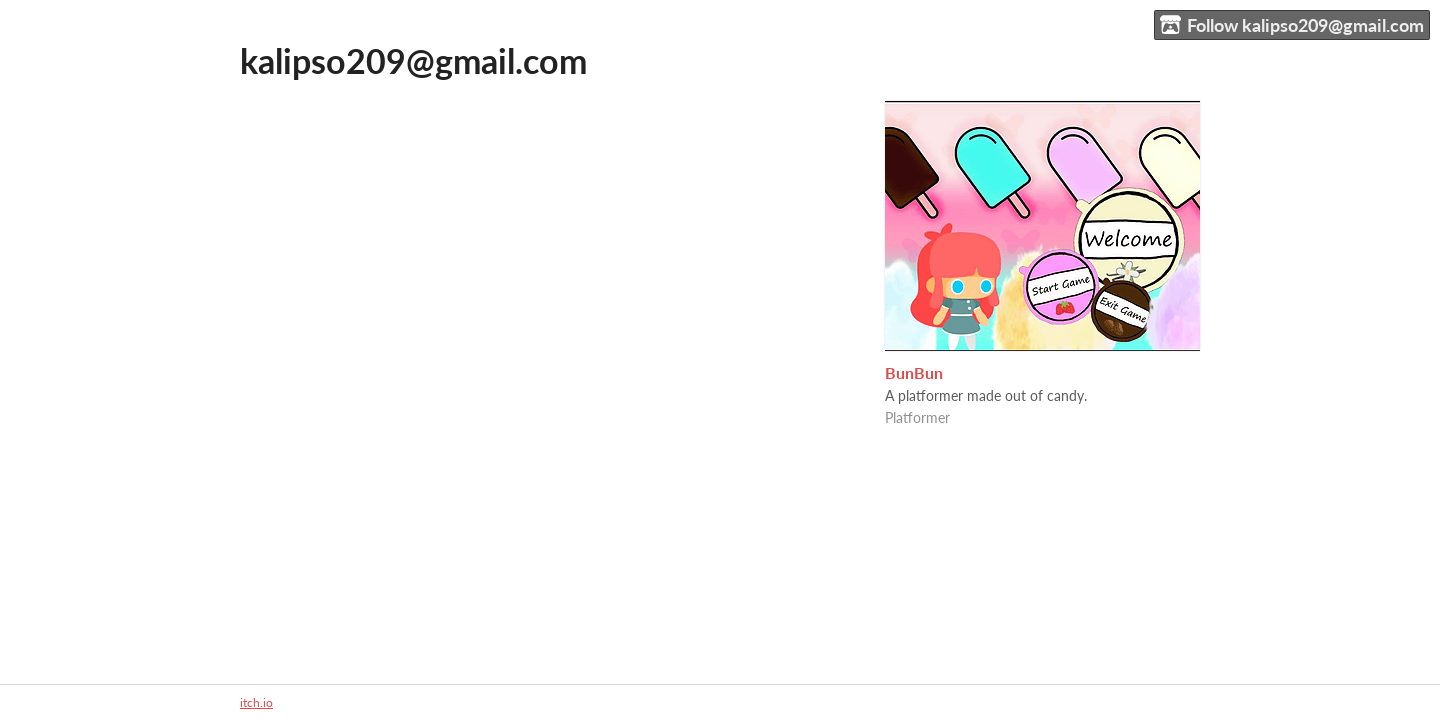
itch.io (256, 702)
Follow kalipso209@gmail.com (1292, 25)
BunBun (914, 372)
